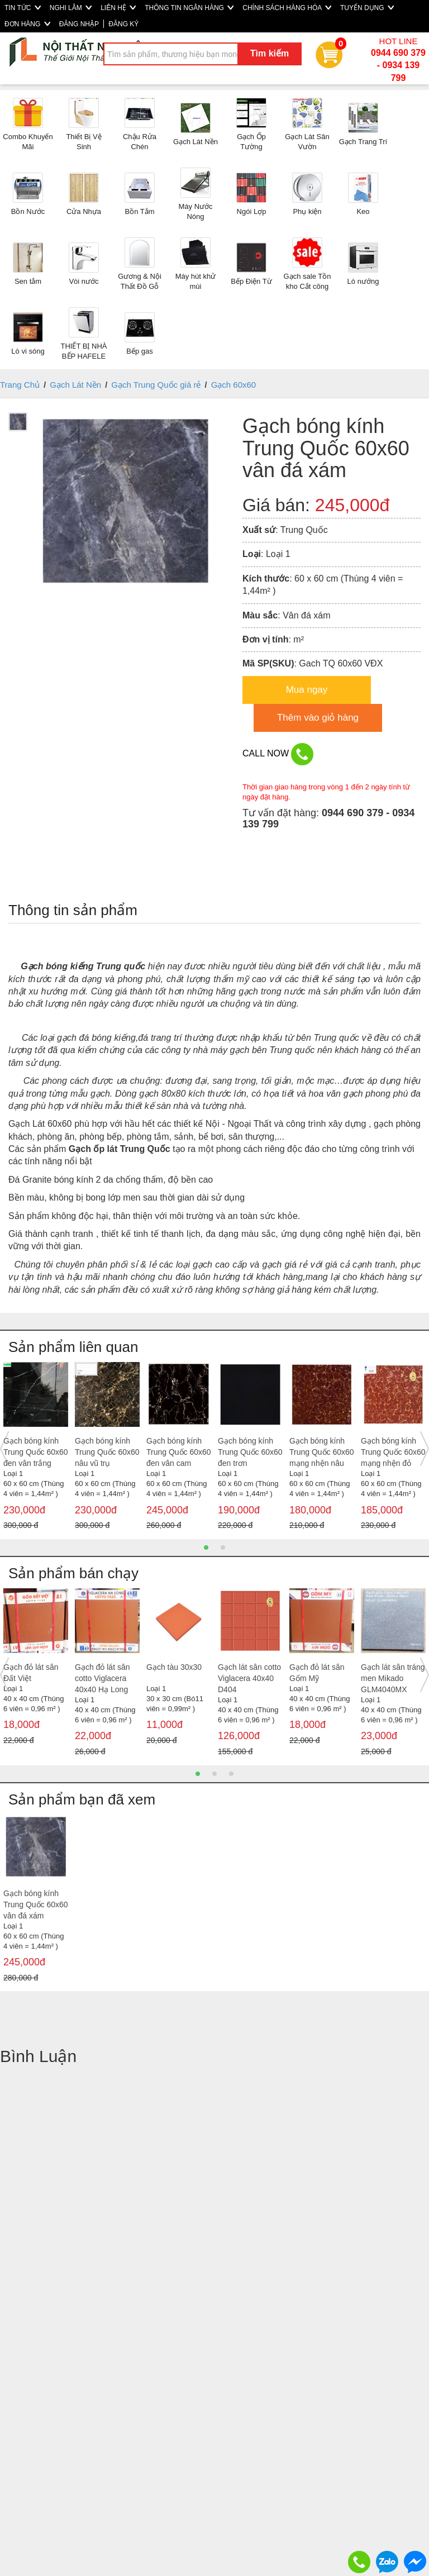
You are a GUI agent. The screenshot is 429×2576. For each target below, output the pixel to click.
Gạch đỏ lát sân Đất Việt (31, 1673)
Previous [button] (4, 1448)
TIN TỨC (22, 8)
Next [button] (424, 1448)
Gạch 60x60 (233, 384)
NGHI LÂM (71, 8)
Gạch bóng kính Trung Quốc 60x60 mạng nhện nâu (321, 1452)
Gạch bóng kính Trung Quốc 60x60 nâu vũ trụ (107, 1452)
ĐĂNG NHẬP (79, 24)
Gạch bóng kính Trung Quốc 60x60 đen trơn (250, 1452)
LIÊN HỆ (118, 8)
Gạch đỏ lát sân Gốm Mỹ (317, 1673)
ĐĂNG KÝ (123, 24)
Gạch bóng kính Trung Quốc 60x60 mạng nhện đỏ (393, 1452)
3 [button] (231, 1773)
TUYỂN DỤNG (367, 8)
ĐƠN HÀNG (27, 24)
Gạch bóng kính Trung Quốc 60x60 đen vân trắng (35, 1452)
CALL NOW (277, 754)
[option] (36, 1449)
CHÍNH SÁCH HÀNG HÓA (286, 8)
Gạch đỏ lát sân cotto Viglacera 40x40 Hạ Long (102, 1678)
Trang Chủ (20, 384)
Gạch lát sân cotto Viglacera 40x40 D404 (249, 1678)
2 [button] (222, 1547)
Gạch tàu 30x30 (174, 1667)
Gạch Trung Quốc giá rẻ (156, 384)
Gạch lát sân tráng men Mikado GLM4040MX (393, 1678)
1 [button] (206, 1547)
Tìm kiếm (269, 53)
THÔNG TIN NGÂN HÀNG (189, 8)
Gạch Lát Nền (75, 384)
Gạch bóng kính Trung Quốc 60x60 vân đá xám (35, 1904)
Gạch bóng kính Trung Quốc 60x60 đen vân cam (178, 1452)
